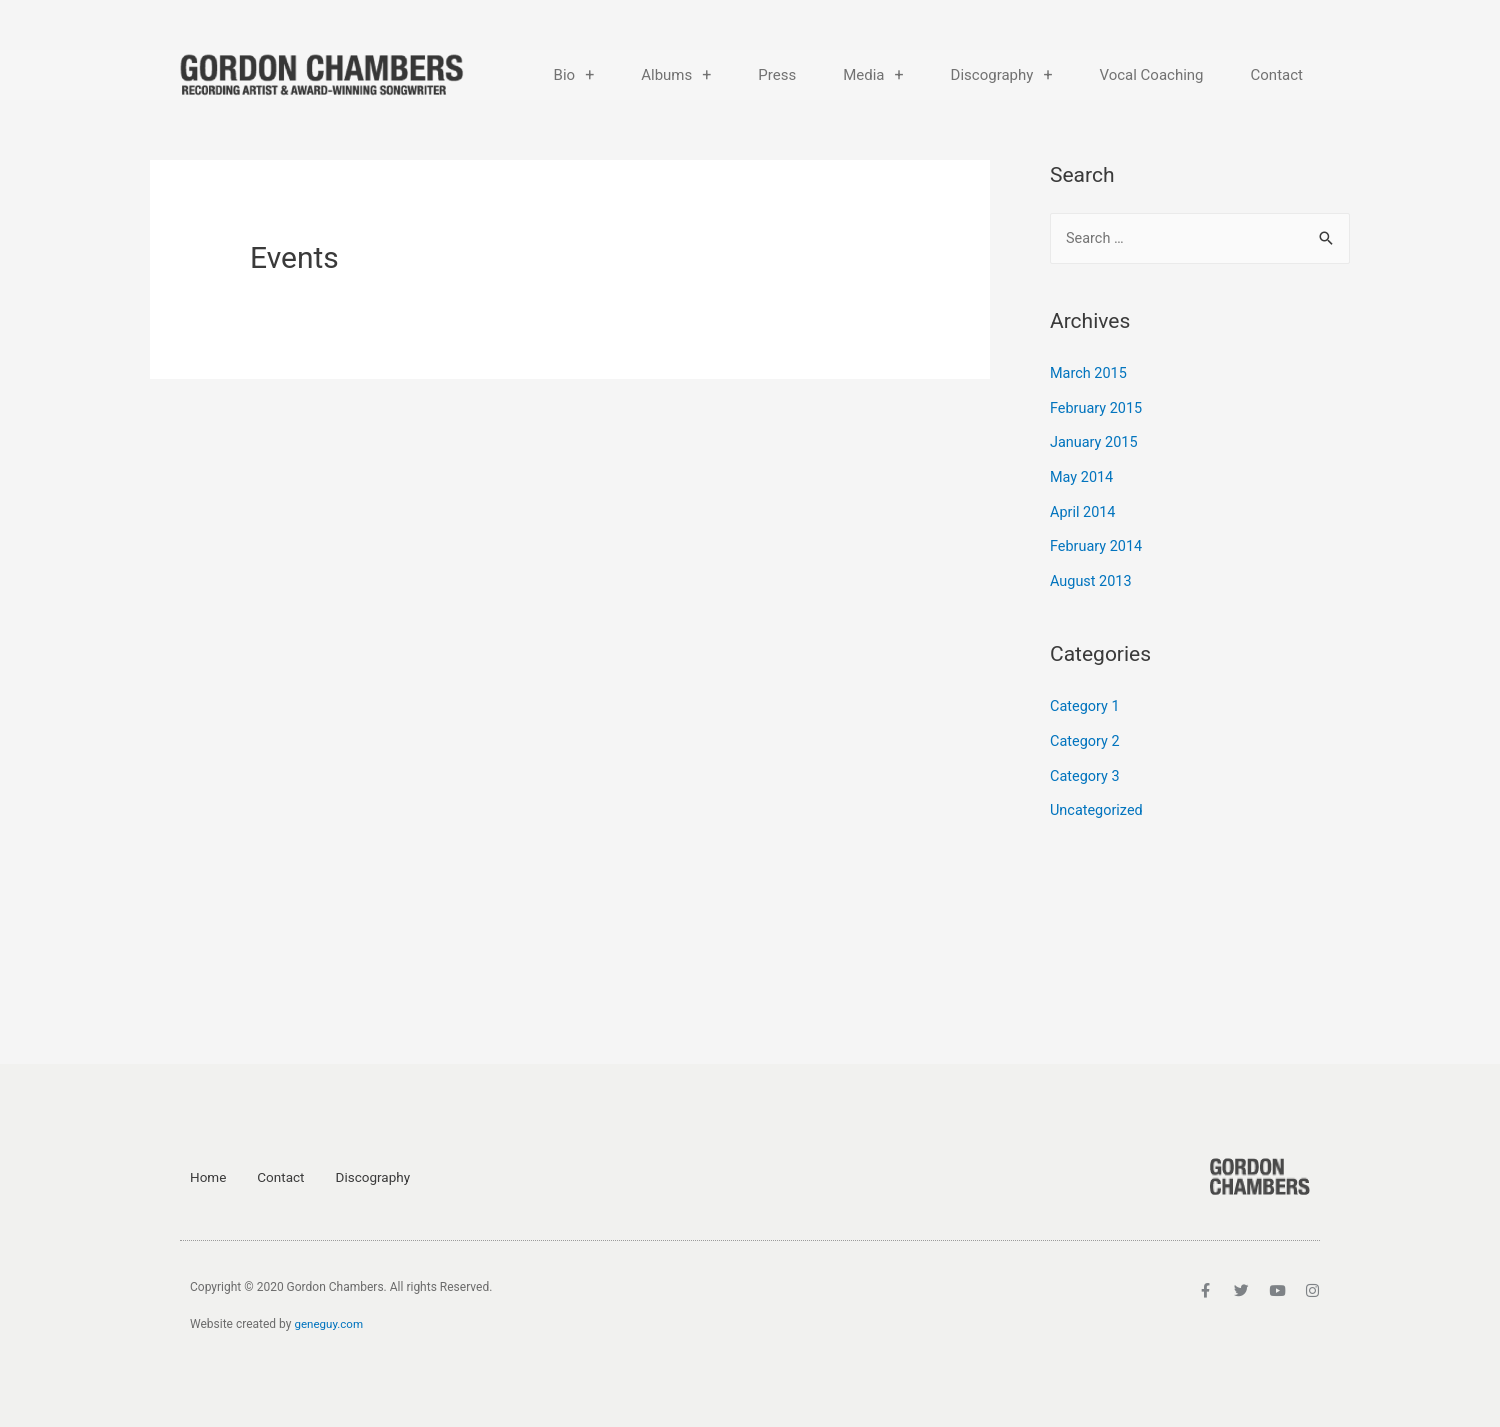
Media (873, 75)
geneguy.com (329, 1315)
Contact (1277, 75)
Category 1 (1086, 701)
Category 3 (1086, 769)
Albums (676, 75)
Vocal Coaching (1151, 75)
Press (777, 75)
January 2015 (1095, 442)
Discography (1002, 75)
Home (208, 1168)
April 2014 (1084, 509)
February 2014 (1098, 543)
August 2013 (1092, 577)
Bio (574, 75)
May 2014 (1083, 475)
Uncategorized (1098, 802)
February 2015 (1098, 408)
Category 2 (1086, 735)
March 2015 (1090, 374)
